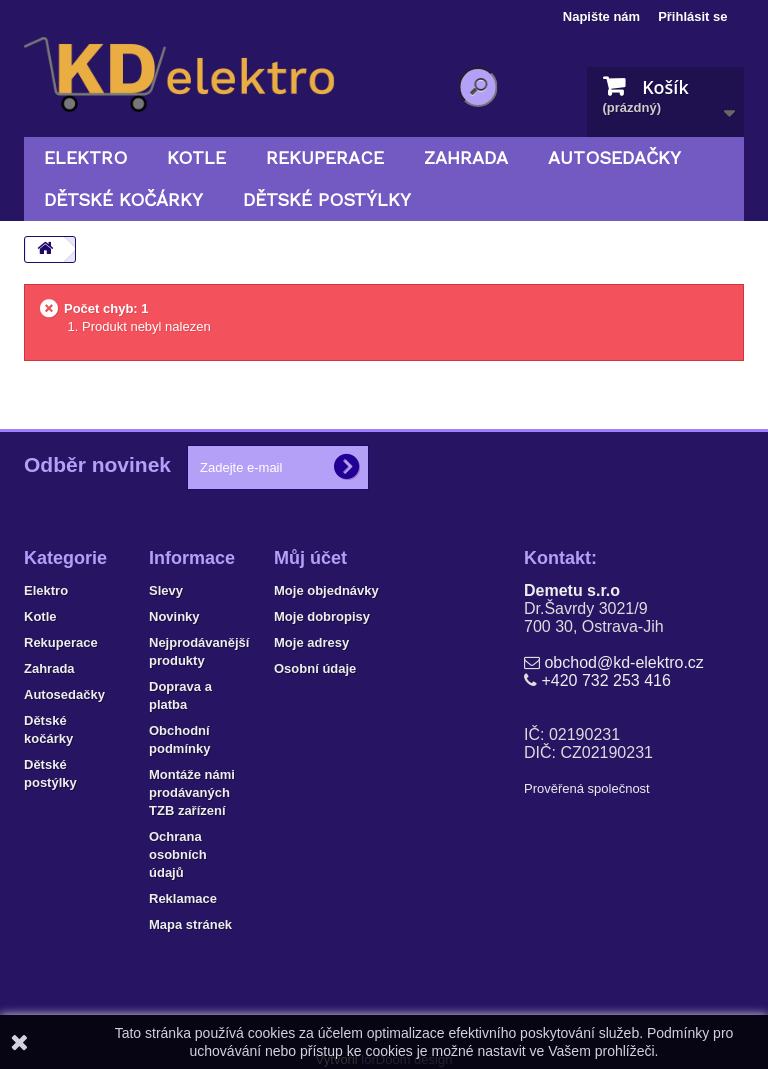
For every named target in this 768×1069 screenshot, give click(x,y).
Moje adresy (311, 642)
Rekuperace (325, 157)
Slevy (166, 590)
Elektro (85, 157)
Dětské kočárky (123, 199)
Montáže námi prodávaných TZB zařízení (192, 792)
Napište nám (601, 16)
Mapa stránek (190, 924)
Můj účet (310, 558)
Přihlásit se (692, 16)
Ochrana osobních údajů (178, 854)
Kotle (196, 157)
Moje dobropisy (322, 616)
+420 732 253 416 (605, 680)
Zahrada (466, 157)
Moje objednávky (326, 590)
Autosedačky (614, 157)
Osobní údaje (315, 668)
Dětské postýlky (327, 199)
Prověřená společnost (587, 788)
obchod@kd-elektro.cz (623, 662)
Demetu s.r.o (572, 590)
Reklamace (183, 898)
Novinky (174, 616)
